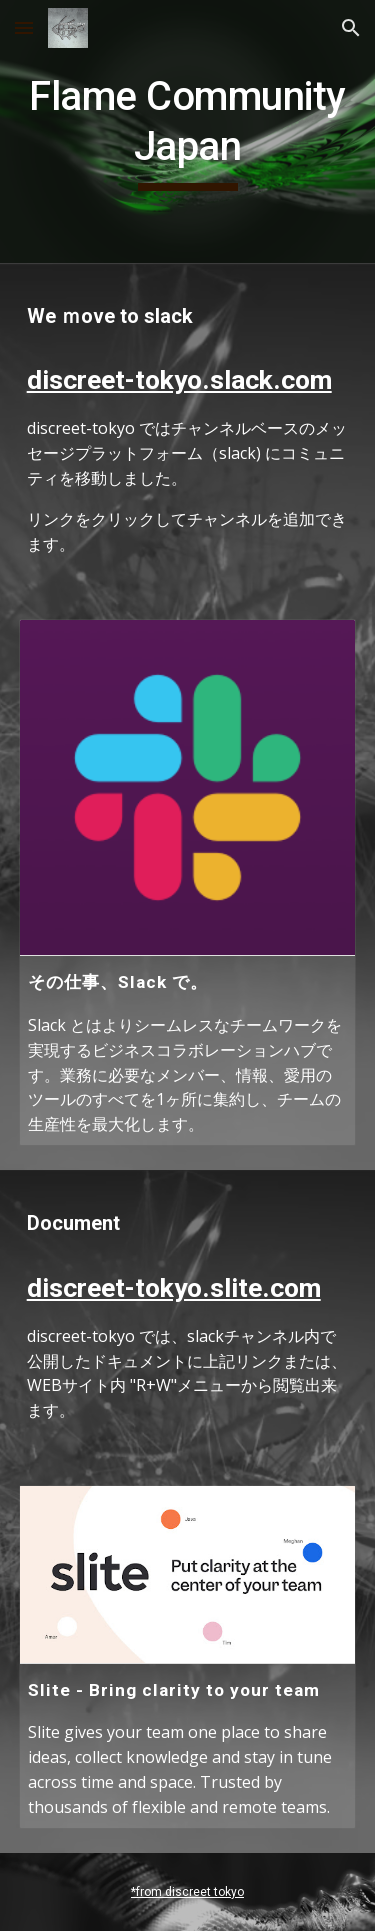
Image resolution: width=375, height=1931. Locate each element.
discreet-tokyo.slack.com (179, 380)
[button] (24, 27)
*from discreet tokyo (187, 1892)
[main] (188, 131)
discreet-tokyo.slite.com (174, 1288)
